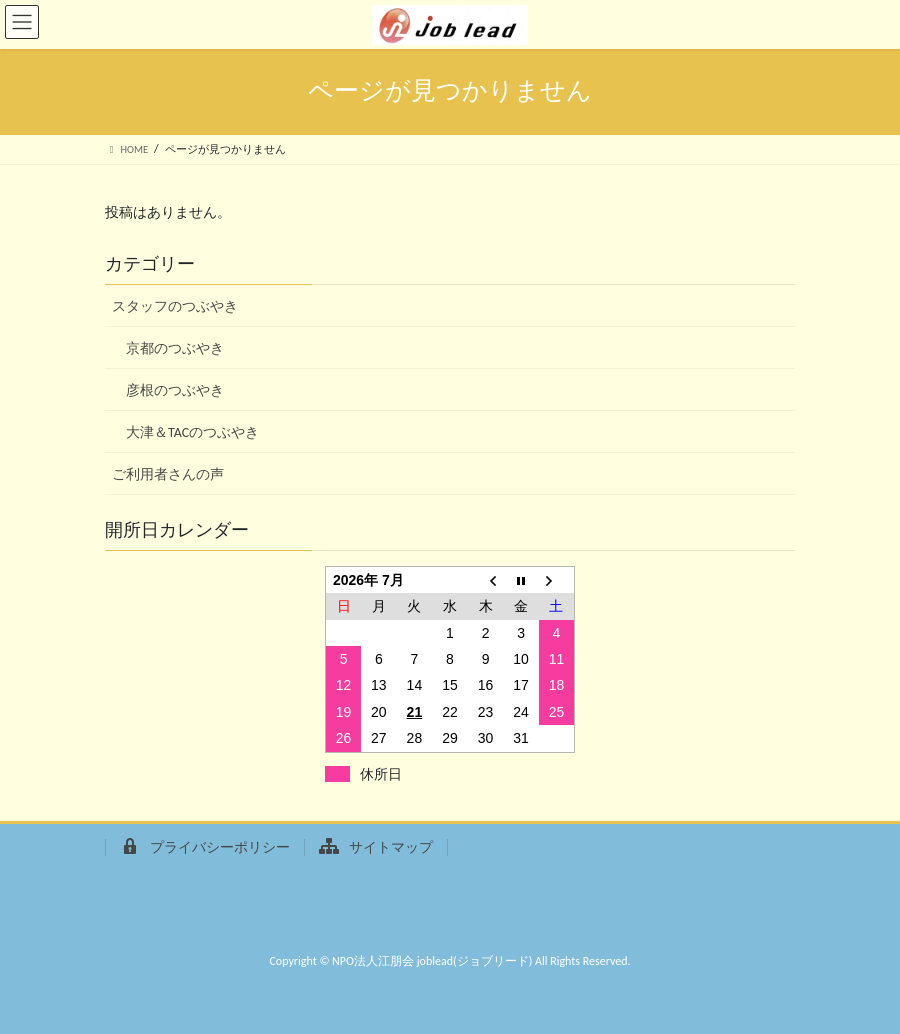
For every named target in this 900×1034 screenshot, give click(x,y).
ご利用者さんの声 (168, 474)
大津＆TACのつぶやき (192, 432)
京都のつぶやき (175, 348)
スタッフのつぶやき (175, 306)
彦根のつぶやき (175, 390)
